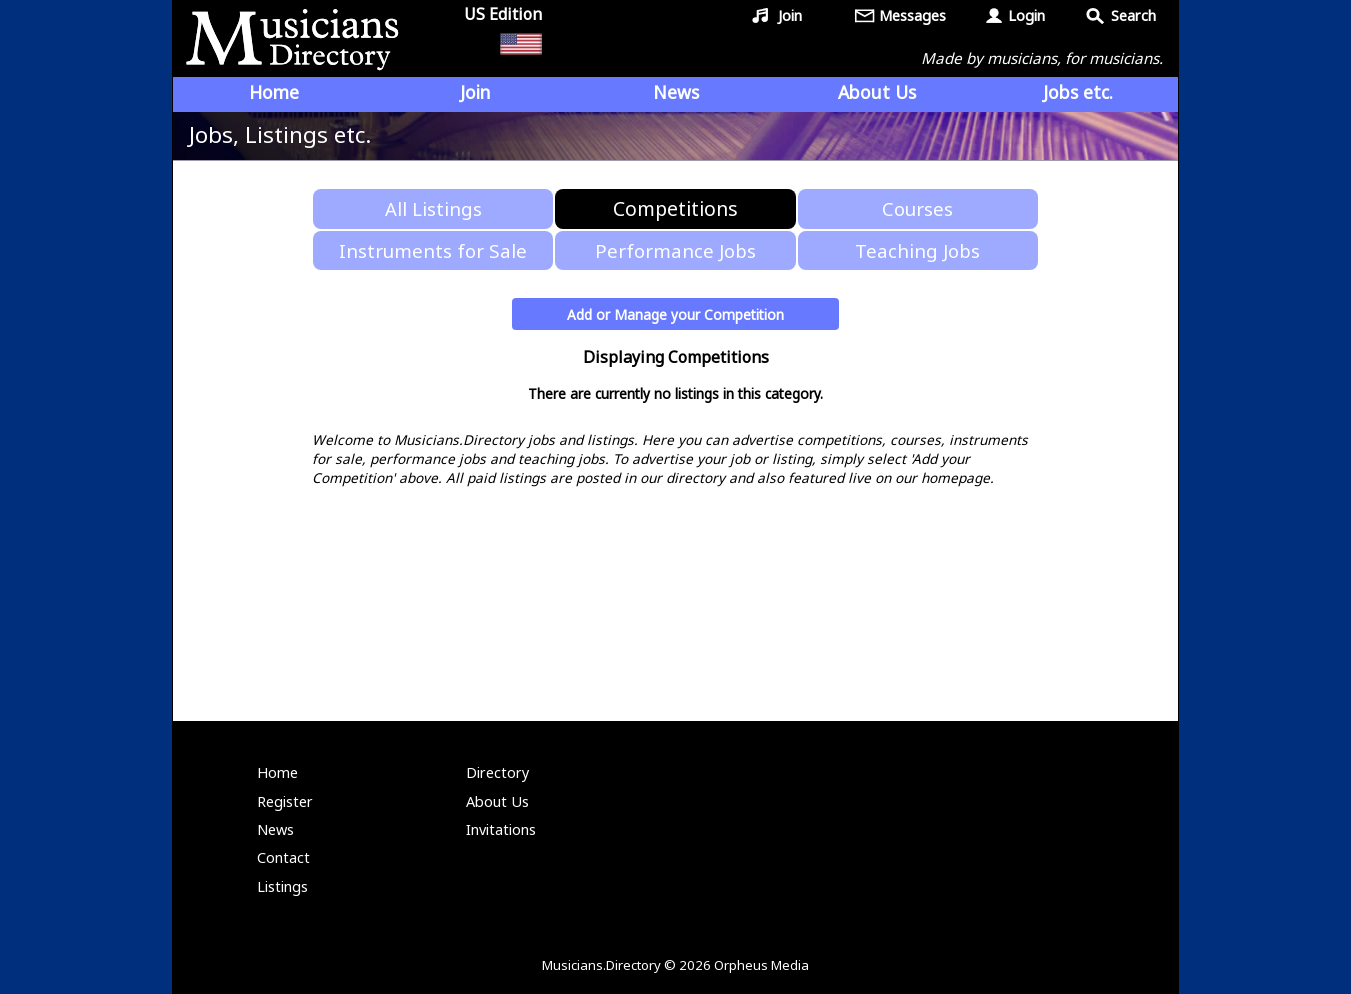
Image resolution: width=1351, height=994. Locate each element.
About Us (877, 92)
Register (285, 801)
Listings (282, 886)
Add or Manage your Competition (675, 314)
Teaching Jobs (917, 250)
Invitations (501, 829)
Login (1026, 15)
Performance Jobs (675, 250)
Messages (912, 15)
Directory (497, 772)
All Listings (433, 208)
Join (790, 15)
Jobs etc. (1078, 92)
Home (274, 92)
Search (1133, 15)
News (676, 92)
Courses (917, 208)
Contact (283, 857)
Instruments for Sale (433, 250)
